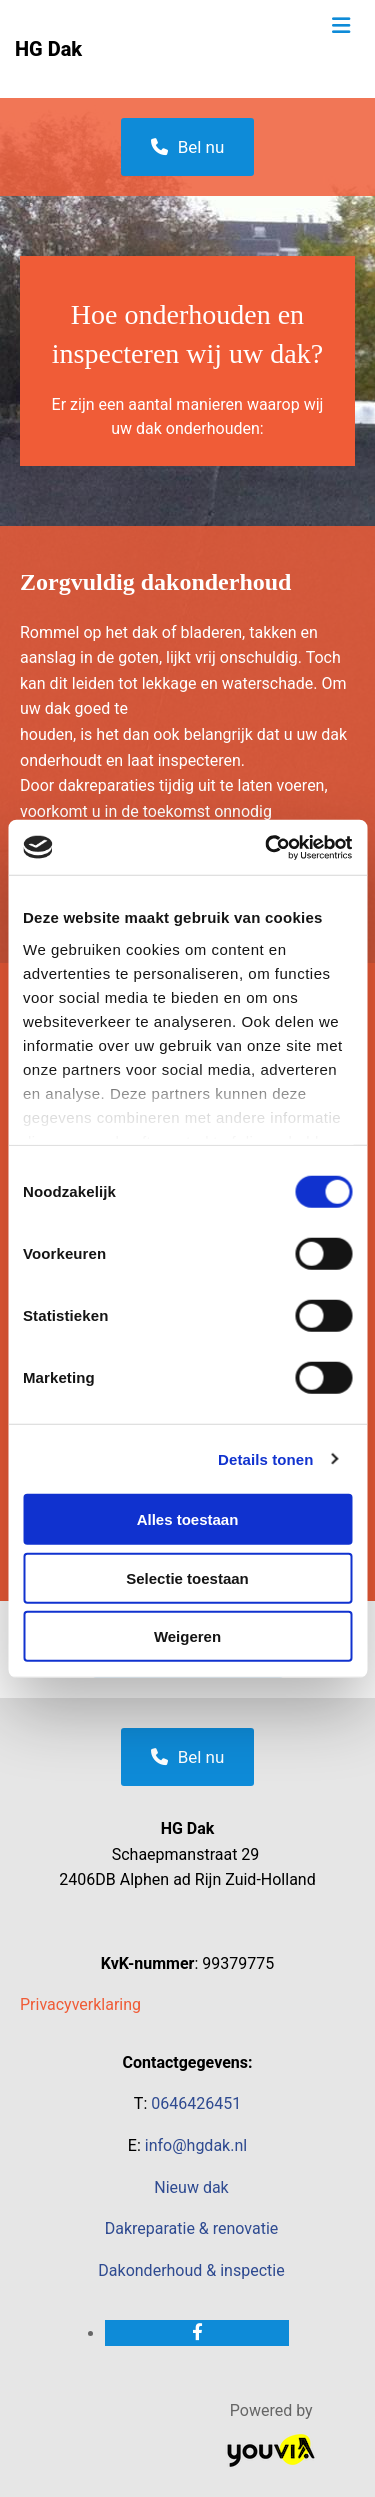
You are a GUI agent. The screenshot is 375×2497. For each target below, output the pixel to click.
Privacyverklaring (80, 2004)
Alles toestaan (188, 1519)
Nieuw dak (191, 2187)
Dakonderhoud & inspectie (191, 2270)
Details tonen (265, 1458)
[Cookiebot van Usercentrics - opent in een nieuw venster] (267, 847)
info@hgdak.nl (196, 2145)
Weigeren (187, 1636)
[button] (188, 147)
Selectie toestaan (187, 1577)
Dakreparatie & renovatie (192, 2228)
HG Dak (48, 49)
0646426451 (196, 2103)
